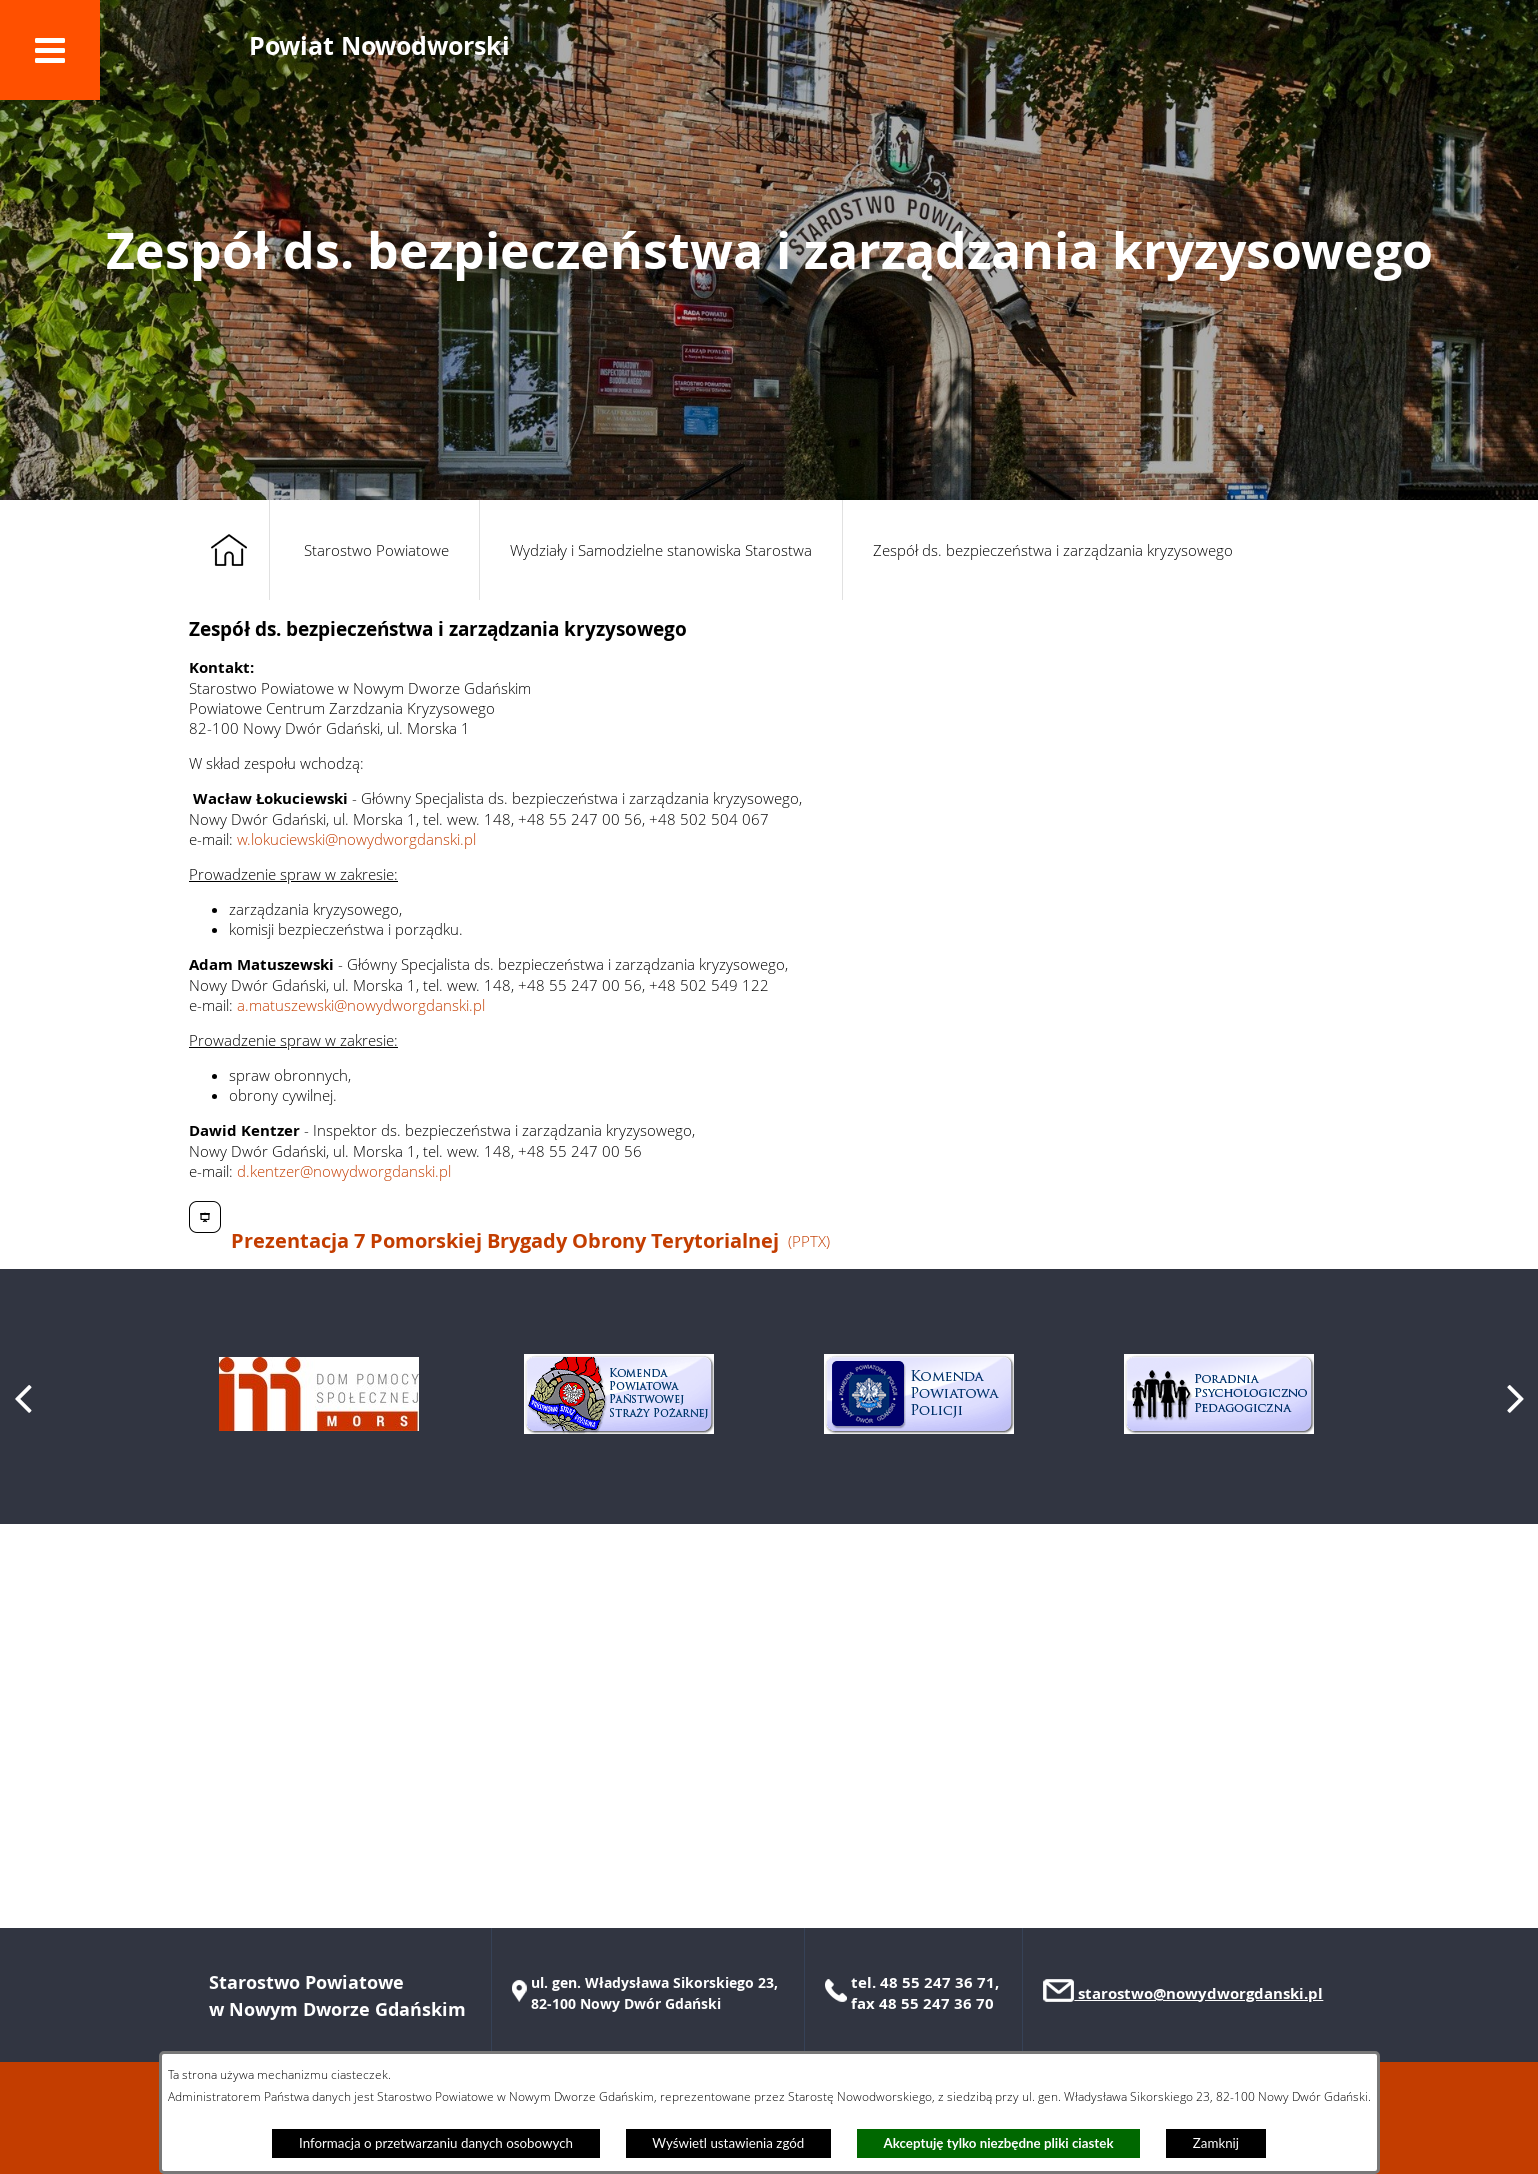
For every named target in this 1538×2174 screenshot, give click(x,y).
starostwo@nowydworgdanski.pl (1198, 1993)
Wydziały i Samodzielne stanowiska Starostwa (661, 550)
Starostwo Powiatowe (376, 550)
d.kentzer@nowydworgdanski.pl (344, 1171)
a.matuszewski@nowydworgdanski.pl (361, 1005)
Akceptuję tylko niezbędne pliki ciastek (999, 2143)
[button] (50, 50)
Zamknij (1216, 2143)
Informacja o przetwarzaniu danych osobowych (436, 2143)
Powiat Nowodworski (379, 45)
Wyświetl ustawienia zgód (728, 2143)
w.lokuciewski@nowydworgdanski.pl (356, 839)
